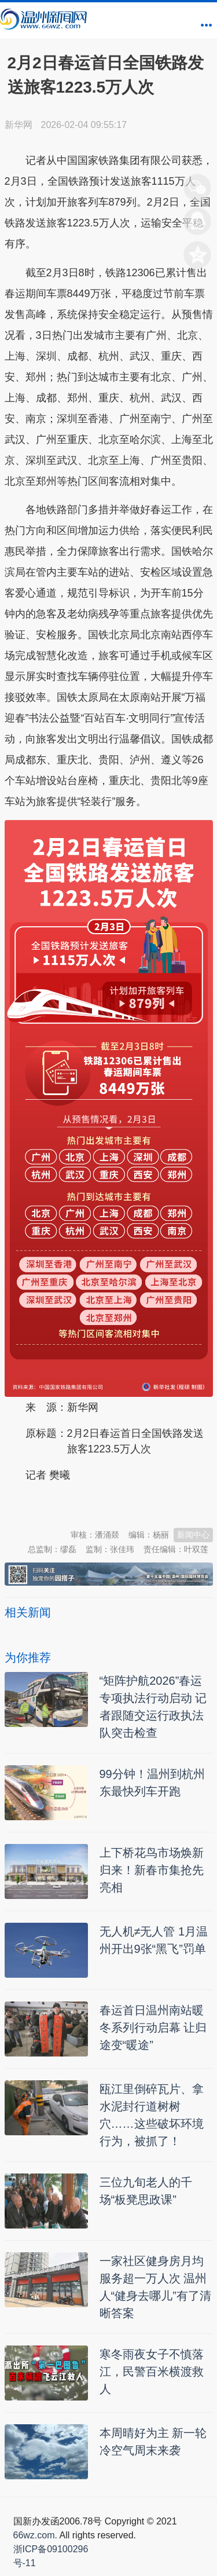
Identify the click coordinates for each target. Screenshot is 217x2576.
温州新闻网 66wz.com (108, 1504)
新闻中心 (193, 1534)
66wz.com (34, 2535)
